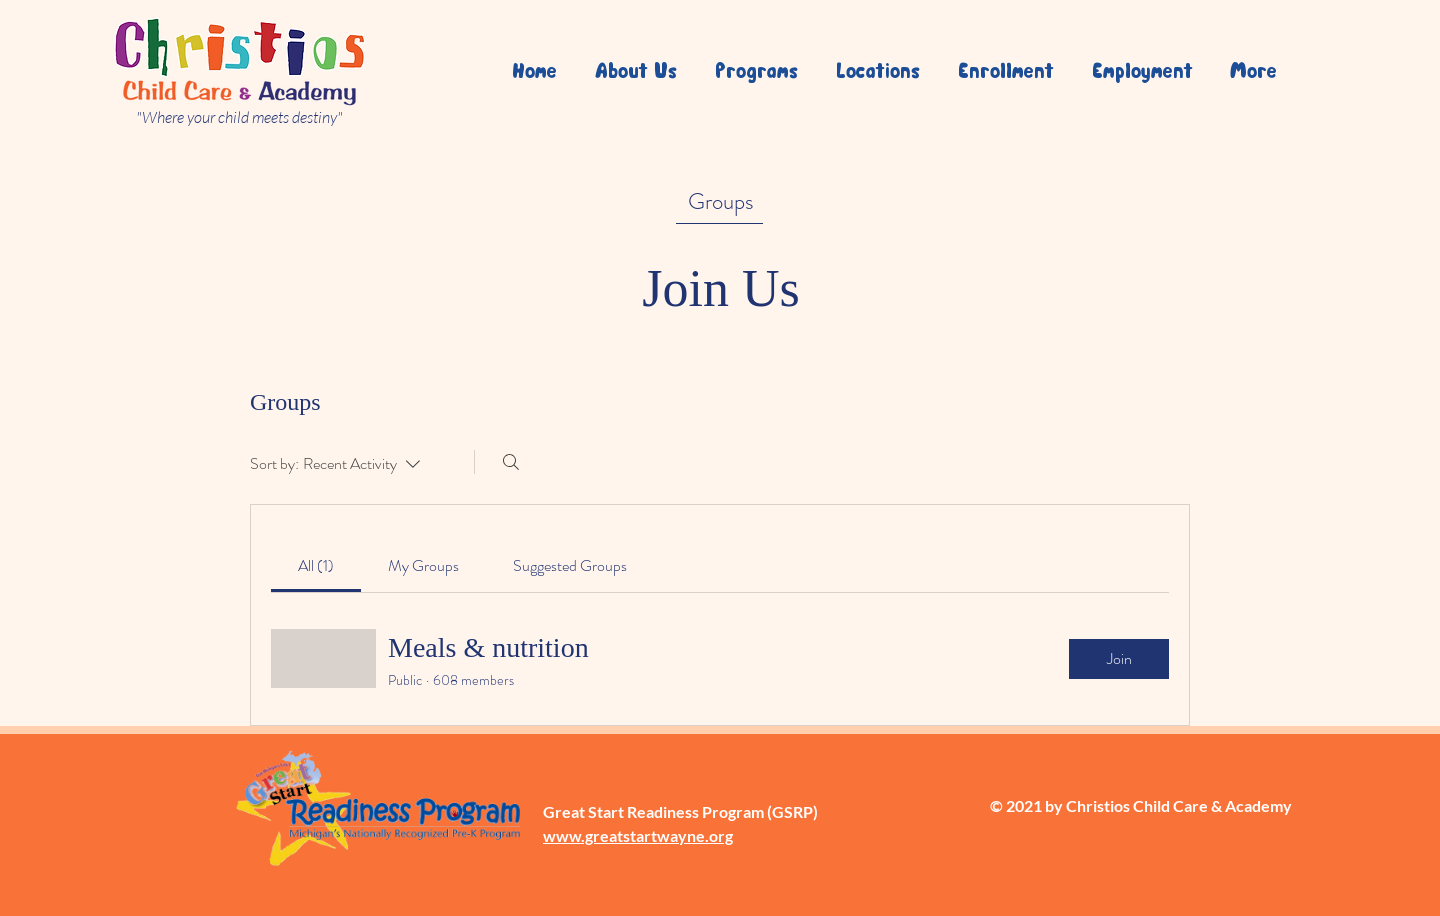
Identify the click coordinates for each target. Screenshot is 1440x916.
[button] (874, 70)
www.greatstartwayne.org (638, 835)
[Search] (511, 462)
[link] (316, 565)
